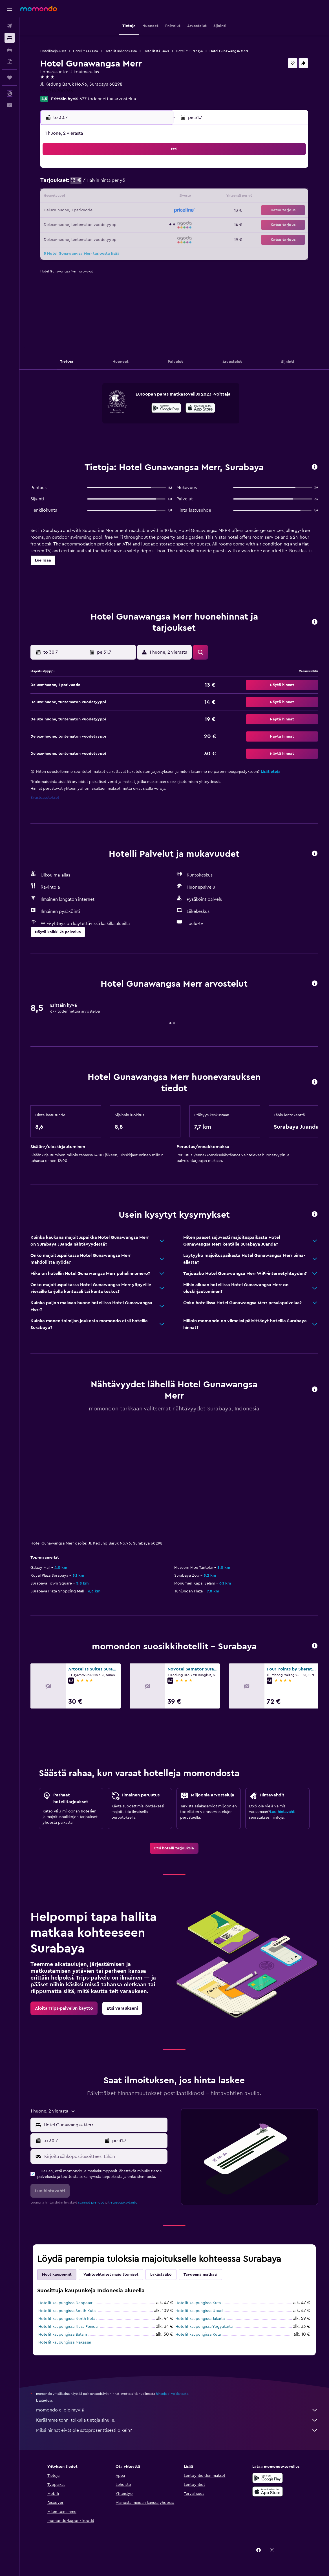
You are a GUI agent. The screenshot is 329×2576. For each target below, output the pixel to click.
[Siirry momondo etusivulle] (38, 8)
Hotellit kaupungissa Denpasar (65, 2303)
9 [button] (114, 183)
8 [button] (101, 183)
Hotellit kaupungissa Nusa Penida (68, 2327)
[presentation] (200, 407)
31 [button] (128, 224)
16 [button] (114, 197)
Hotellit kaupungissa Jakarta (200, 2319)
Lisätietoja (271, 772)
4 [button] (141, 170)
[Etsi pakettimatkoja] (9, 61)
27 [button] (74, 224)
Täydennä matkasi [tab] (200, 2275)
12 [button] (155, 183)
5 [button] (155, 170)
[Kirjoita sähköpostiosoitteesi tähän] (104, 2156)
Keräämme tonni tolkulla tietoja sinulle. (177, 2420)
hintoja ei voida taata (172, 2393)
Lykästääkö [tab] (161, 2275)
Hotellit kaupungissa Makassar (64, 2342)
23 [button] (114, 210)
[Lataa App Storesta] (200, 408)
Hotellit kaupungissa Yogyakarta (204, 2327)
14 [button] (87, 197)
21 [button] (87, 210)
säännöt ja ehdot (91, 2202)
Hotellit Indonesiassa (121, 51)
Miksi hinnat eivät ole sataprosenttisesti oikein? (177, 2430)
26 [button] (155, 210)
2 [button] (114, 170)
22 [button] (100, 210)
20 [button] (74, 210)
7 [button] (87, 183)
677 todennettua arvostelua (108, 99)
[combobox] (104, 2125)
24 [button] (128, 210)
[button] (9, 9)
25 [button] (141, 210)
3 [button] (128, 170)
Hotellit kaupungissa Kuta (198, 2303)
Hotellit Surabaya (189, 51)
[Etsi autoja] (9, 49)
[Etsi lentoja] (9, 26)
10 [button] (128, 183)
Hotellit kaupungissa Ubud (199, 2311)
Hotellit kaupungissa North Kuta (66, 2319)
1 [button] (101, 170)
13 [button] (74, 197)
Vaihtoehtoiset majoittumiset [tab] (110, 2275)
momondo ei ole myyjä (177, 2410)
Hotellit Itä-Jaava (156, 51)
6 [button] (74, 183)
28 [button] (87, 224)
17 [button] (128, 197)
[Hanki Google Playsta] (166, 408)
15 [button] (101, 197)
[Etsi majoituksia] (9, 37)
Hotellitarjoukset (53, 51)
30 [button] (114, 224)
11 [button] (141, 183)
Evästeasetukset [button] (44, 798)
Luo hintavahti (282, 1812)
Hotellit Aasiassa (85, 51)
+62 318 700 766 (56, 91)
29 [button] (100, 224)
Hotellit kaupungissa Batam (62, 2335)
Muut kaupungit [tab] (57, 2275)
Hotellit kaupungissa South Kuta (67, 2311)
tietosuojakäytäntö (122, 2202)
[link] (174, 1848)
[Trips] (9, 77)
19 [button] (155, 197)
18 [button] (142, 197)
